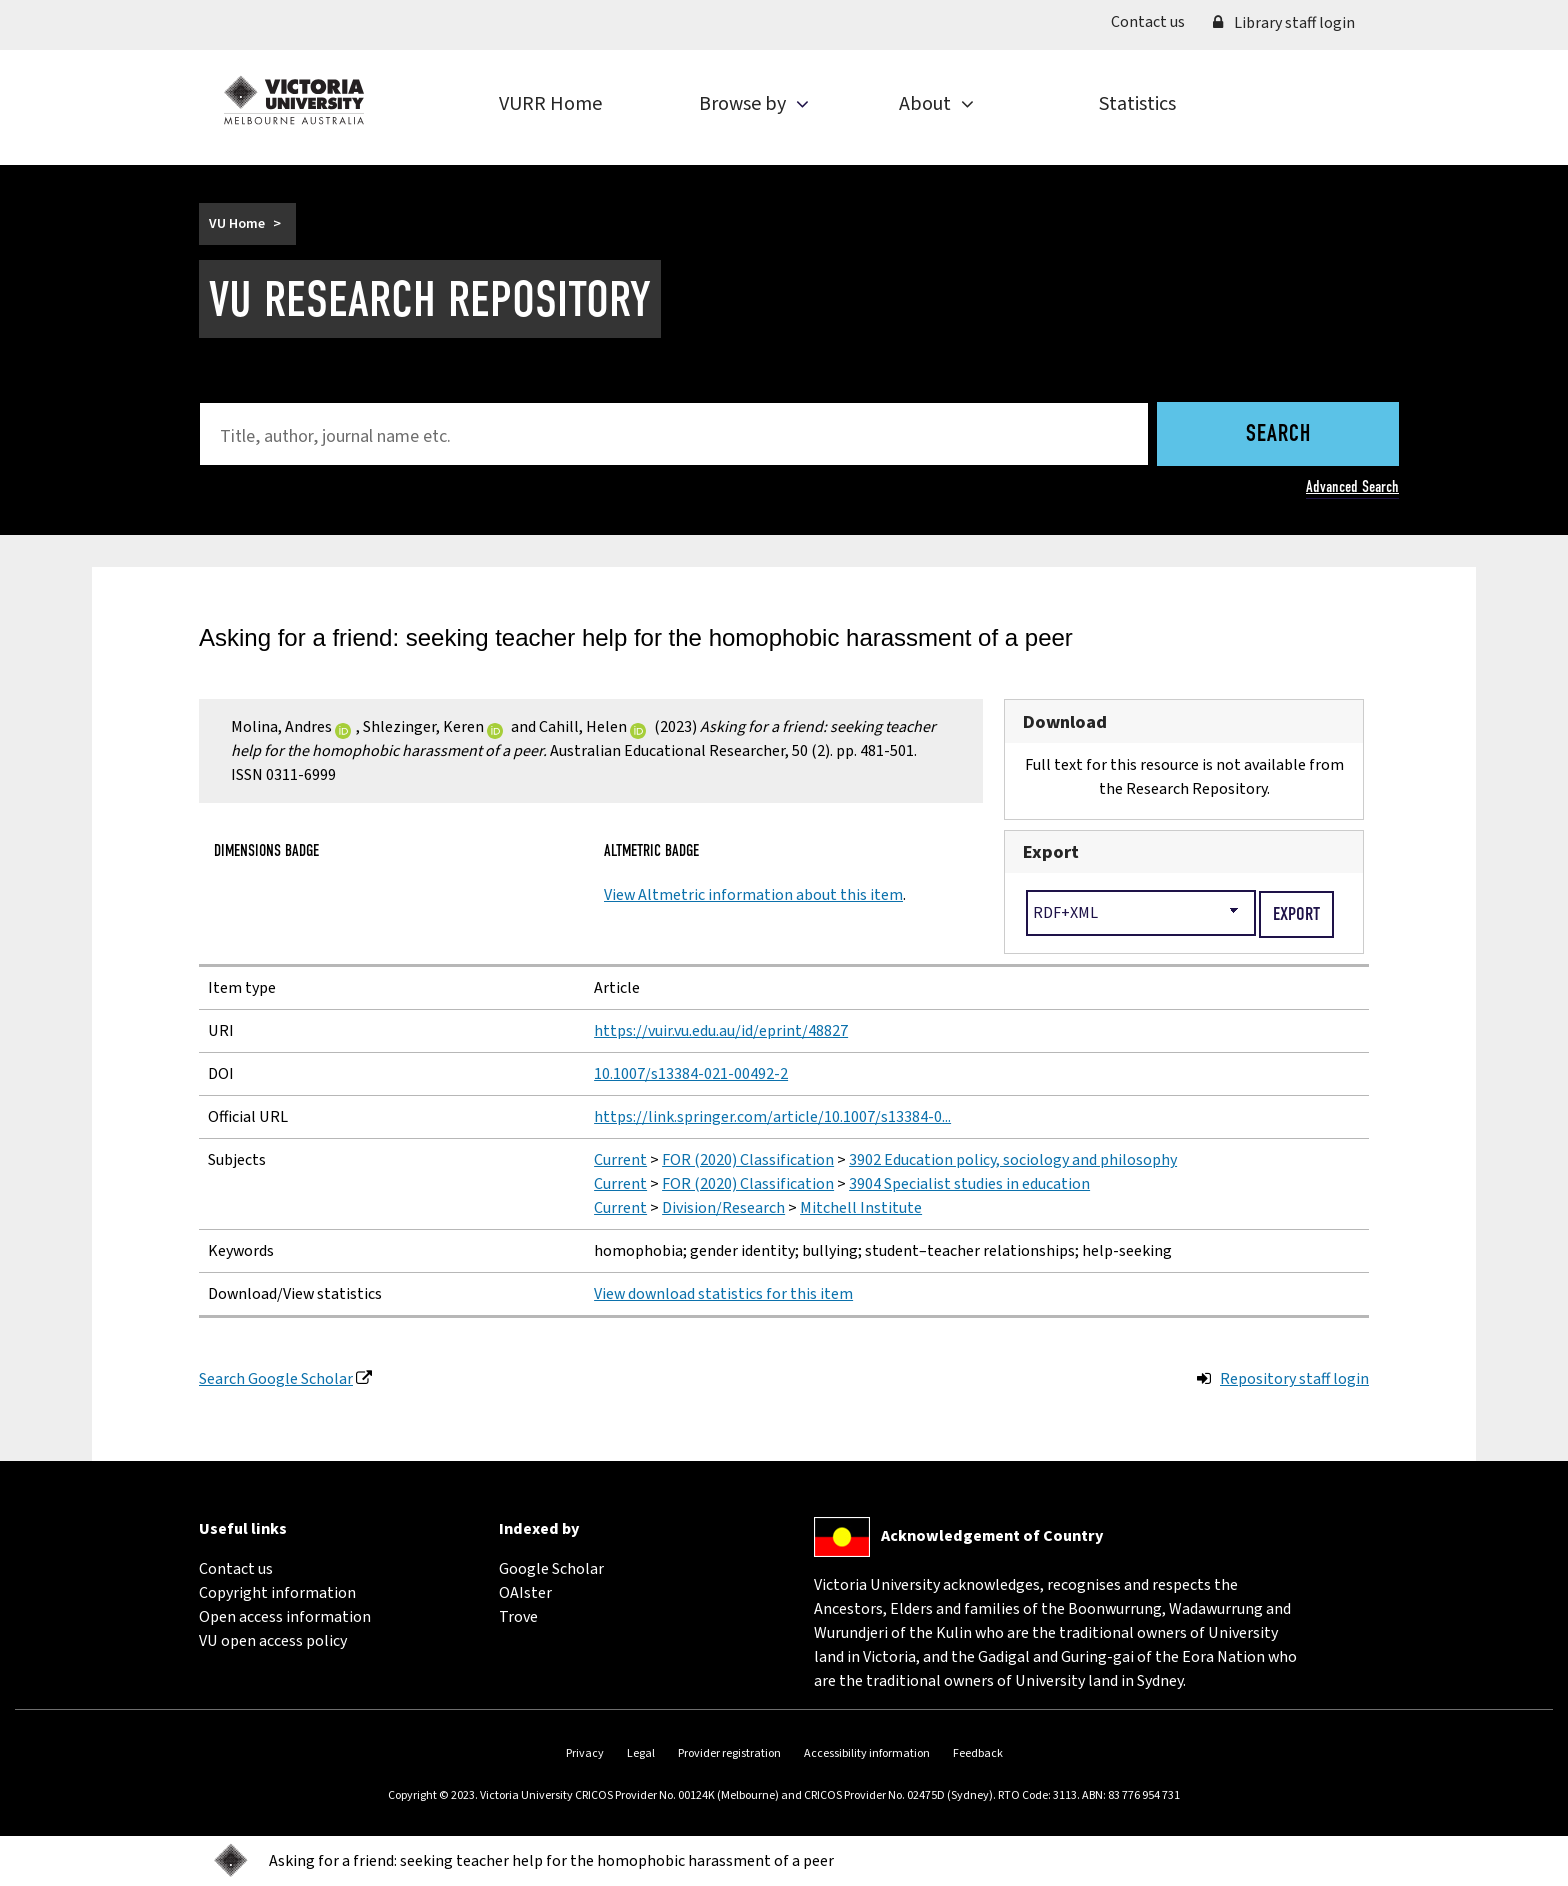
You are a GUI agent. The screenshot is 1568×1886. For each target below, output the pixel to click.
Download (1065, 722)
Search (1278, 435)
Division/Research (723, 1208)
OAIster (525, 1593)
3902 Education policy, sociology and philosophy (1013, 1160)
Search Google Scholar (276, 1379)
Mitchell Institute (861, 1208)
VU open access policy (273, 1641)
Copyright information (277, 1593)
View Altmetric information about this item (753, 895)
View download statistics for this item (723, 1294)
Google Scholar (551, 1569)
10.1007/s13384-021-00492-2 (691, 1074)
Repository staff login (1294, 1379)
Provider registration (729, 1753)
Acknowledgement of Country (992, 1536)
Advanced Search (1352, 486)
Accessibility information (867, 1753)
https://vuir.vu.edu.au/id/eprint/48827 (721, 1031)
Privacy (585, 1753)
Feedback (978, 1753)
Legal (641, 1753)
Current (620, 1160)
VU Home (237, 224)
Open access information (285, 1617)
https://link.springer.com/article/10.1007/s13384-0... (772, 1117)
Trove (518, 1617)
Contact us (1155, 21)
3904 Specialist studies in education (969, 1184)
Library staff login (1284, 23)
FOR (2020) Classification (748, 1160)
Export (1051, 852)
